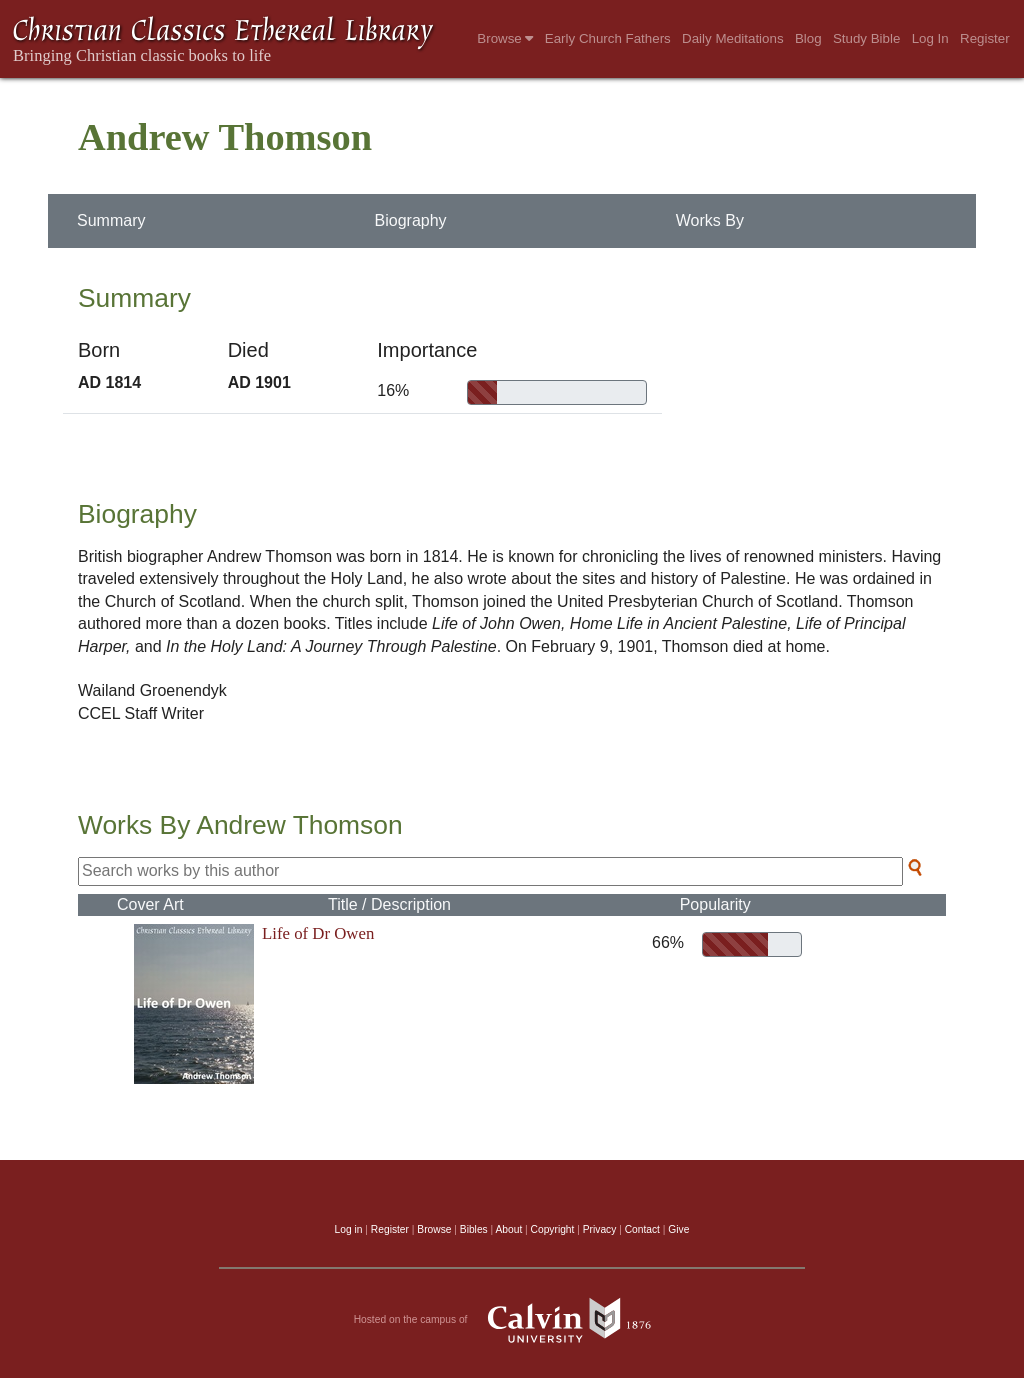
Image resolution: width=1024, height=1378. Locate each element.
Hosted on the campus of (512, 1320)
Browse (505, 38)
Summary (111, 220)
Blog (808, 38)
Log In (930, 38)
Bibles (474, 1229)
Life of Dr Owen (318, 933)
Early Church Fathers (608, 38)
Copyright (553, 1229)
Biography (411, 220)
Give (678, 1229)
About (508, 1229)
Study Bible (866, 38)
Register (985, 38)
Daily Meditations (732, 38)
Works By (710, 220)
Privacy (600, 1229)
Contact (642, 1229)
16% (393, 390)
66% (664, 942)
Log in (349, 1229)
